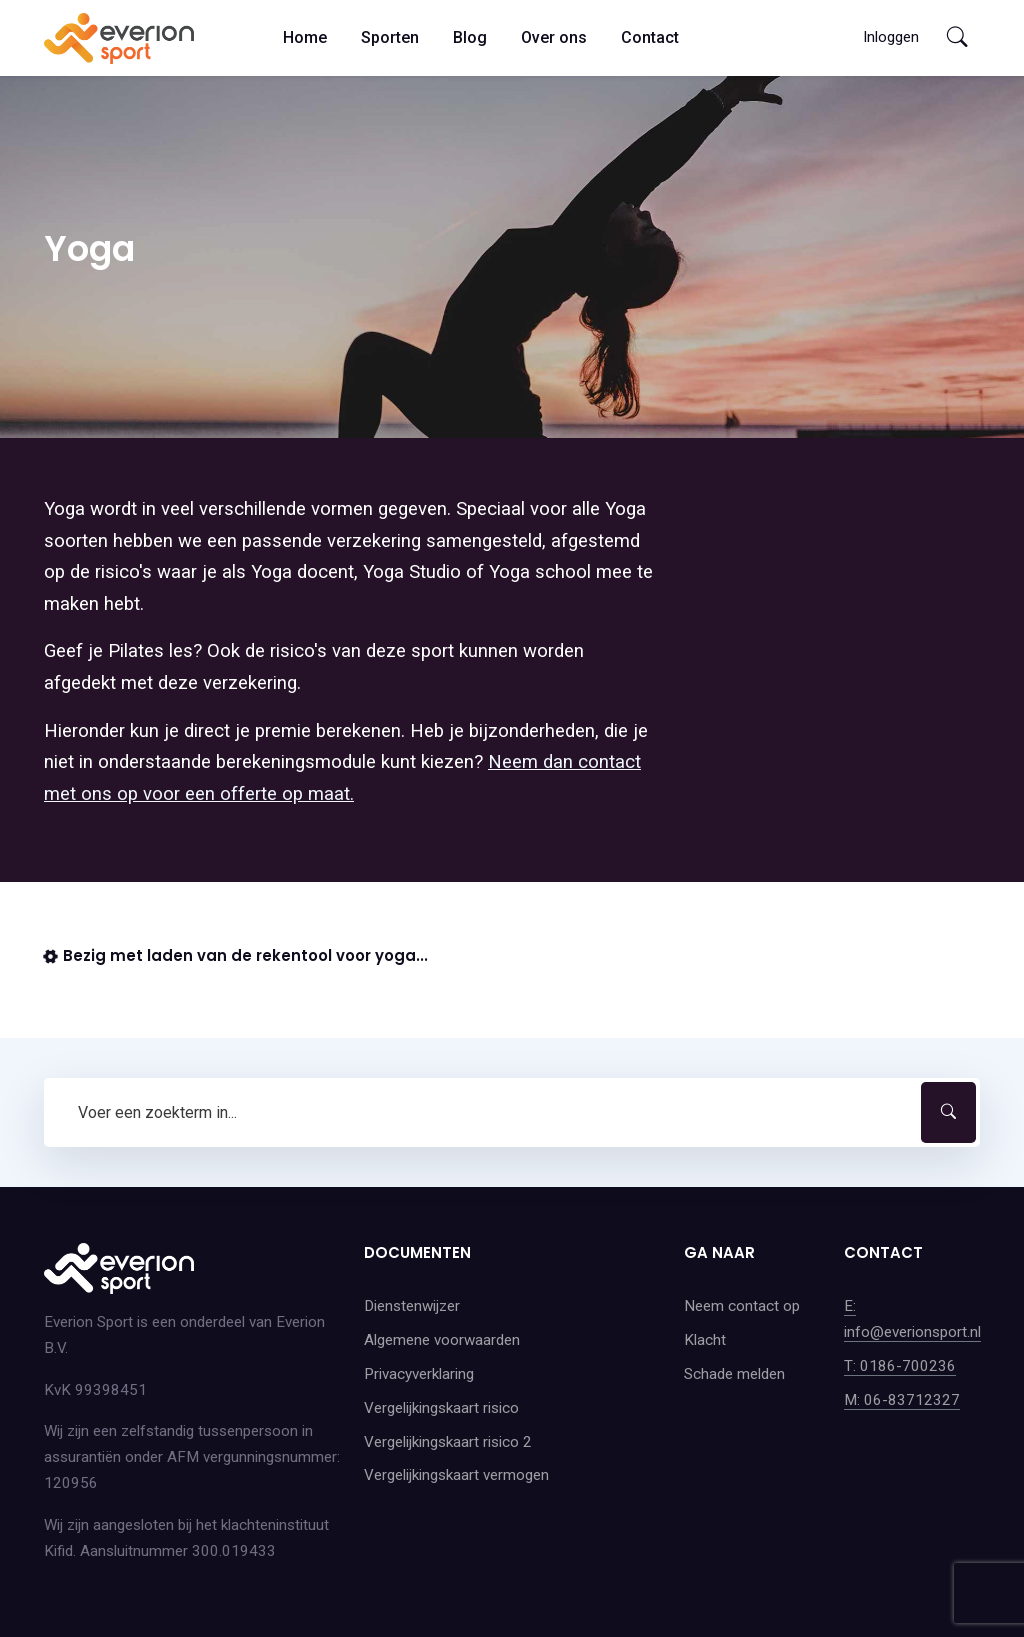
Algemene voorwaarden (442, 1340)
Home (305, 37)
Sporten (390, 37)
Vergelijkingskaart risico (441, 1408)
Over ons (554, 37)
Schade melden (734, 1374)
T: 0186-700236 (900, 1366)
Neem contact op (742, 1306)
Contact (650, 37)
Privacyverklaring (419, 1374)
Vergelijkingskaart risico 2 (448, 1442)
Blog (470, 37)
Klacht (705, 1340)
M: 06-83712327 (902, 1400)
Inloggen (891, 37)
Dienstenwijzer (412, 1306)
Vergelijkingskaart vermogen (456, 1475)
